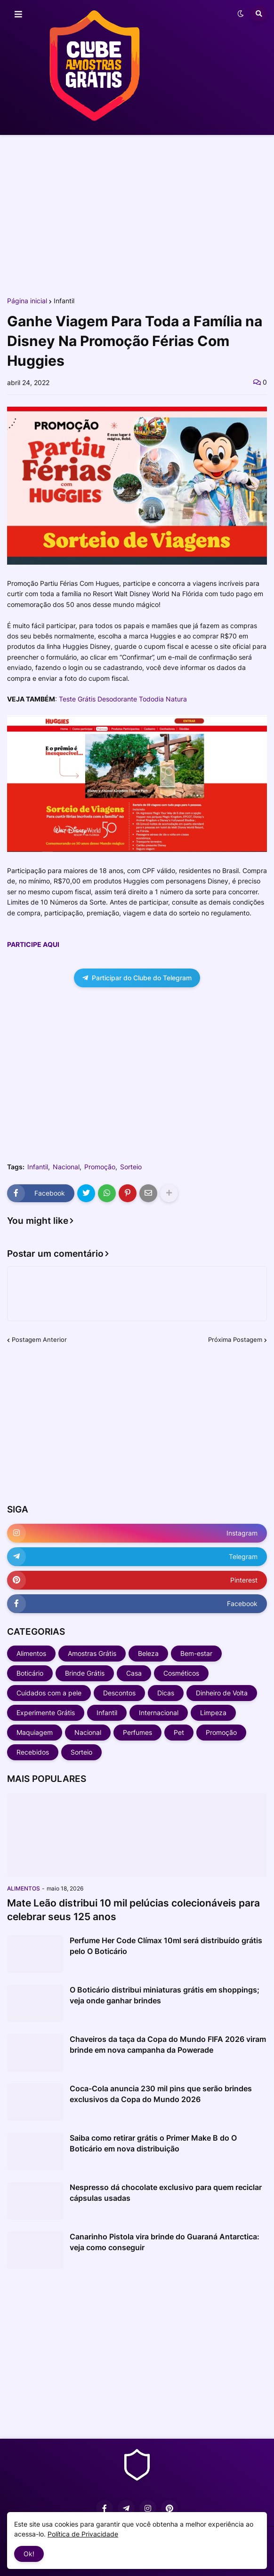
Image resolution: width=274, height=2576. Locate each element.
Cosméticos (181, 1673)
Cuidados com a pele (48, 1693)
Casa (134, 1673)
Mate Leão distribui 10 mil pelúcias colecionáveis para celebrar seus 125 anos (133, 1909)
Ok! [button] (29, 2554)
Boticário (29, 1673)
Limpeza (213, 1713)
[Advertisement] (137, 215)
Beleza (148, 1653)
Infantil (64, 301)
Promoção (99, 1167)
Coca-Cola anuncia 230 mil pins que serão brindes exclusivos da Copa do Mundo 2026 (161, 2093)
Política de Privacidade (83, 2534)
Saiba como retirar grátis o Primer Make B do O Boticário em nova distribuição (153, 2143)
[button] (18, 15)
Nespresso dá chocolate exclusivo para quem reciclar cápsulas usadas (166, 2192)
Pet (179, 1732)
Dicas (165, 1693)
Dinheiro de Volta (222, 1693)
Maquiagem (34, 1732)
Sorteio (131, 1167)
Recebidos (32, 1752)
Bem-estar (196, 1653)
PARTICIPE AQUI (33, 944)
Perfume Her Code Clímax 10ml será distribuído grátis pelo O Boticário (166, 1945)
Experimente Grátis (45, 1713)
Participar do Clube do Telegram (137, 978)
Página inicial (27, 301)
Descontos (119, 1693)
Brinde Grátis (85, 1673)
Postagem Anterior (39, 1339)
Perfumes (137, 1732)
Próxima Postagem (235, 1339)
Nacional (66, 1167)
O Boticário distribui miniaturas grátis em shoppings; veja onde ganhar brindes (164, 1995)
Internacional (158, 1713)
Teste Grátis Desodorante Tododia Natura (123, 699)
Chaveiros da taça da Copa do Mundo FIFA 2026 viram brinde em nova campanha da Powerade (168, 2044)
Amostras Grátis (92, 1653)
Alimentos (31, 1653)
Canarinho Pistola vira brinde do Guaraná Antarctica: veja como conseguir (164, 2242)
